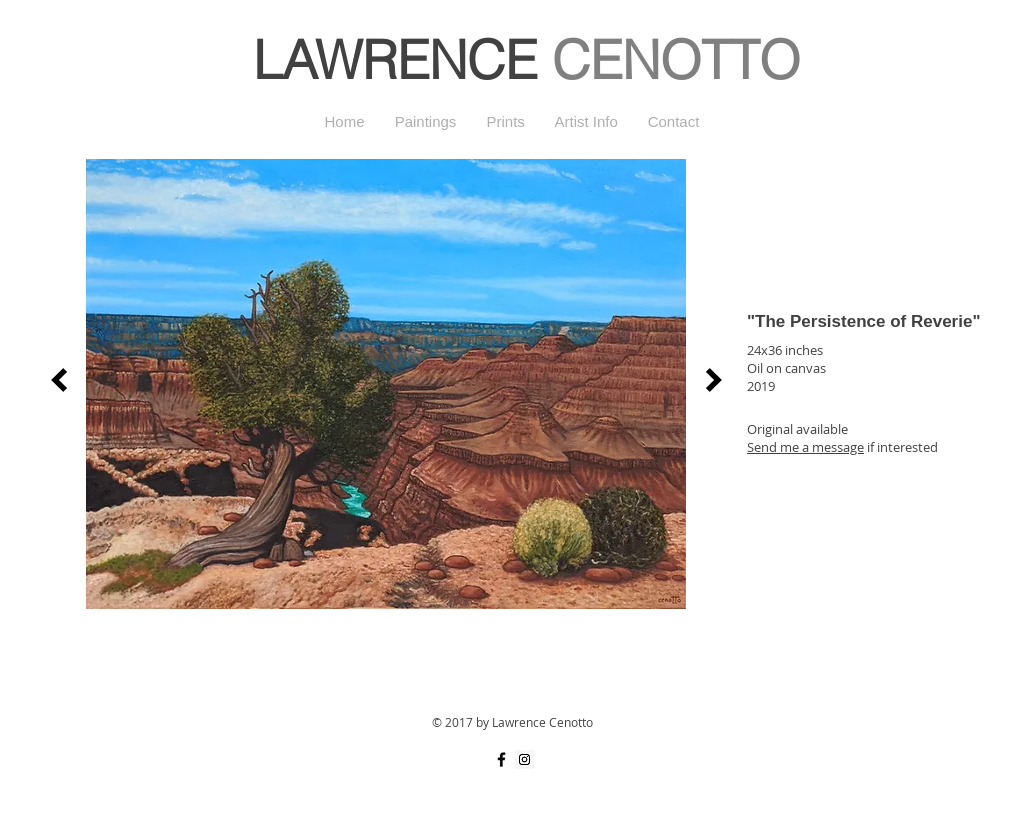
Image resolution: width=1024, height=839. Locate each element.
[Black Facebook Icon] (501, 759)
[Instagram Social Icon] (524, 759)
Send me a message (805, 447)
